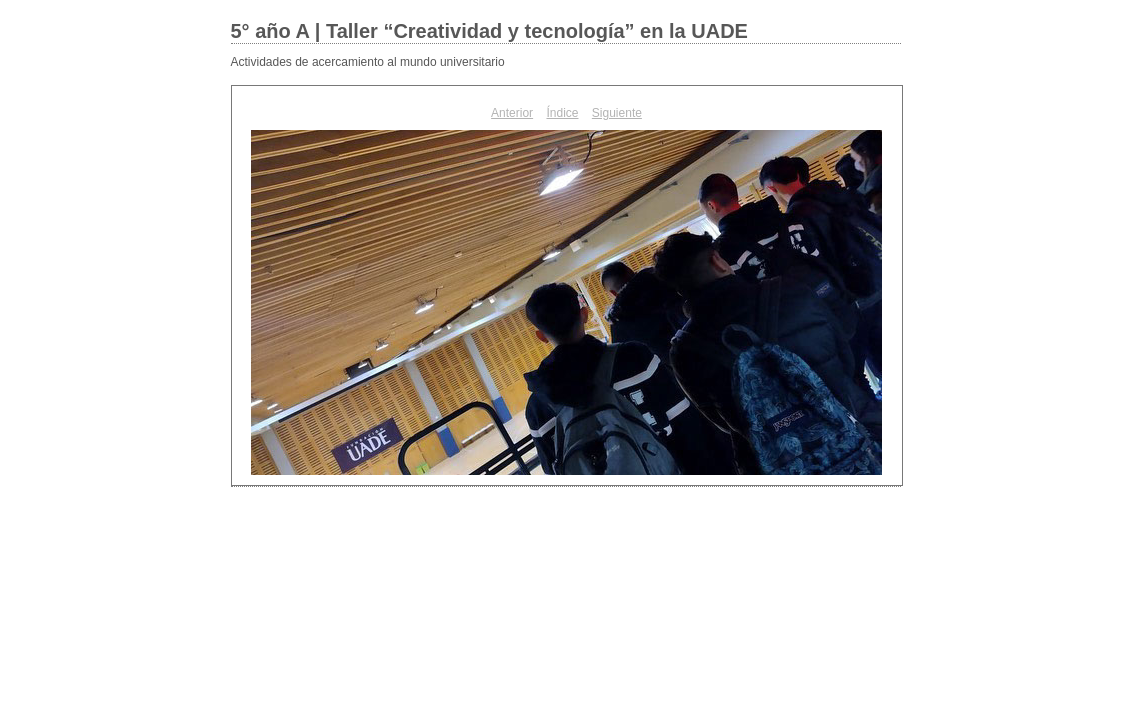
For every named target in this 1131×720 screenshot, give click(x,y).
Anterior (512, 113)
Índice (562, 113)
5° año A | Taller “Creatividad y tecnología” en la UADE (489, 31)
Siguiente (617, 113)
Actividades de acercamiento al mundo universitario (368, 62)
